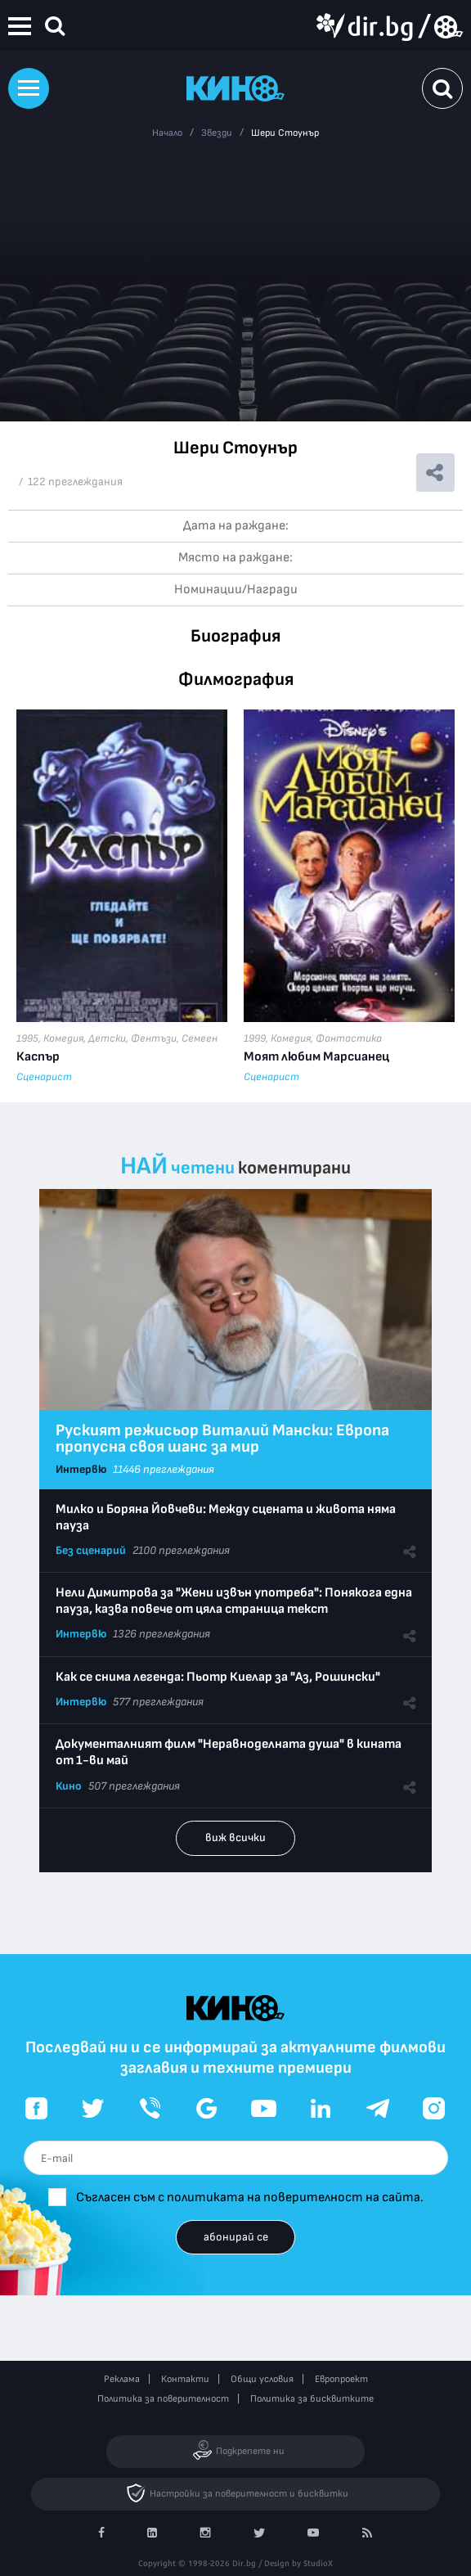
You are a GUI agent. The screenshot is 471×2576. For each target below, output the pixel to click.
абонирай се (236, 2237)
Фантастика (349, 1038)
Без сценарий (91, 1550)
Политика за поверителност (163, 2399)
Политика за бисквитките (312, 2399)
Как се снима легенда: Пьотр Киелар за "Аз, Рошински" (218, 1677)
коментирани (294, 1168)
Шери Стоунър (285, 133)
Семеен (200, 1038)
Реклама (122, 2379)
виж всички (235, 1837)
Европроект (341, 2379)
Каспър (38, 1057)
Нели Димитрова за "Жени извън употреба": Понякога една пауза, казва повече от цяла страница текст (234, 1601)
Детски (107, 1038)
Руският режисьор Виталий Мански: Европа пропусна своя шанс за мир (222, 1439)
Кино (69, 1786)
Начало (167, 133)
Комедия (63, 1038)
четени (203, 1168)
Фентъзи (154, 1038)
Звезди (216, 133)
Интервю (81, 1469)
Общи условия (262, 2379)
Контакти (185, 2379)
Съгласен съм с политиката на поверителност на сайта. (250, 2197)
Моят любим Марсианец (316, 1057)
